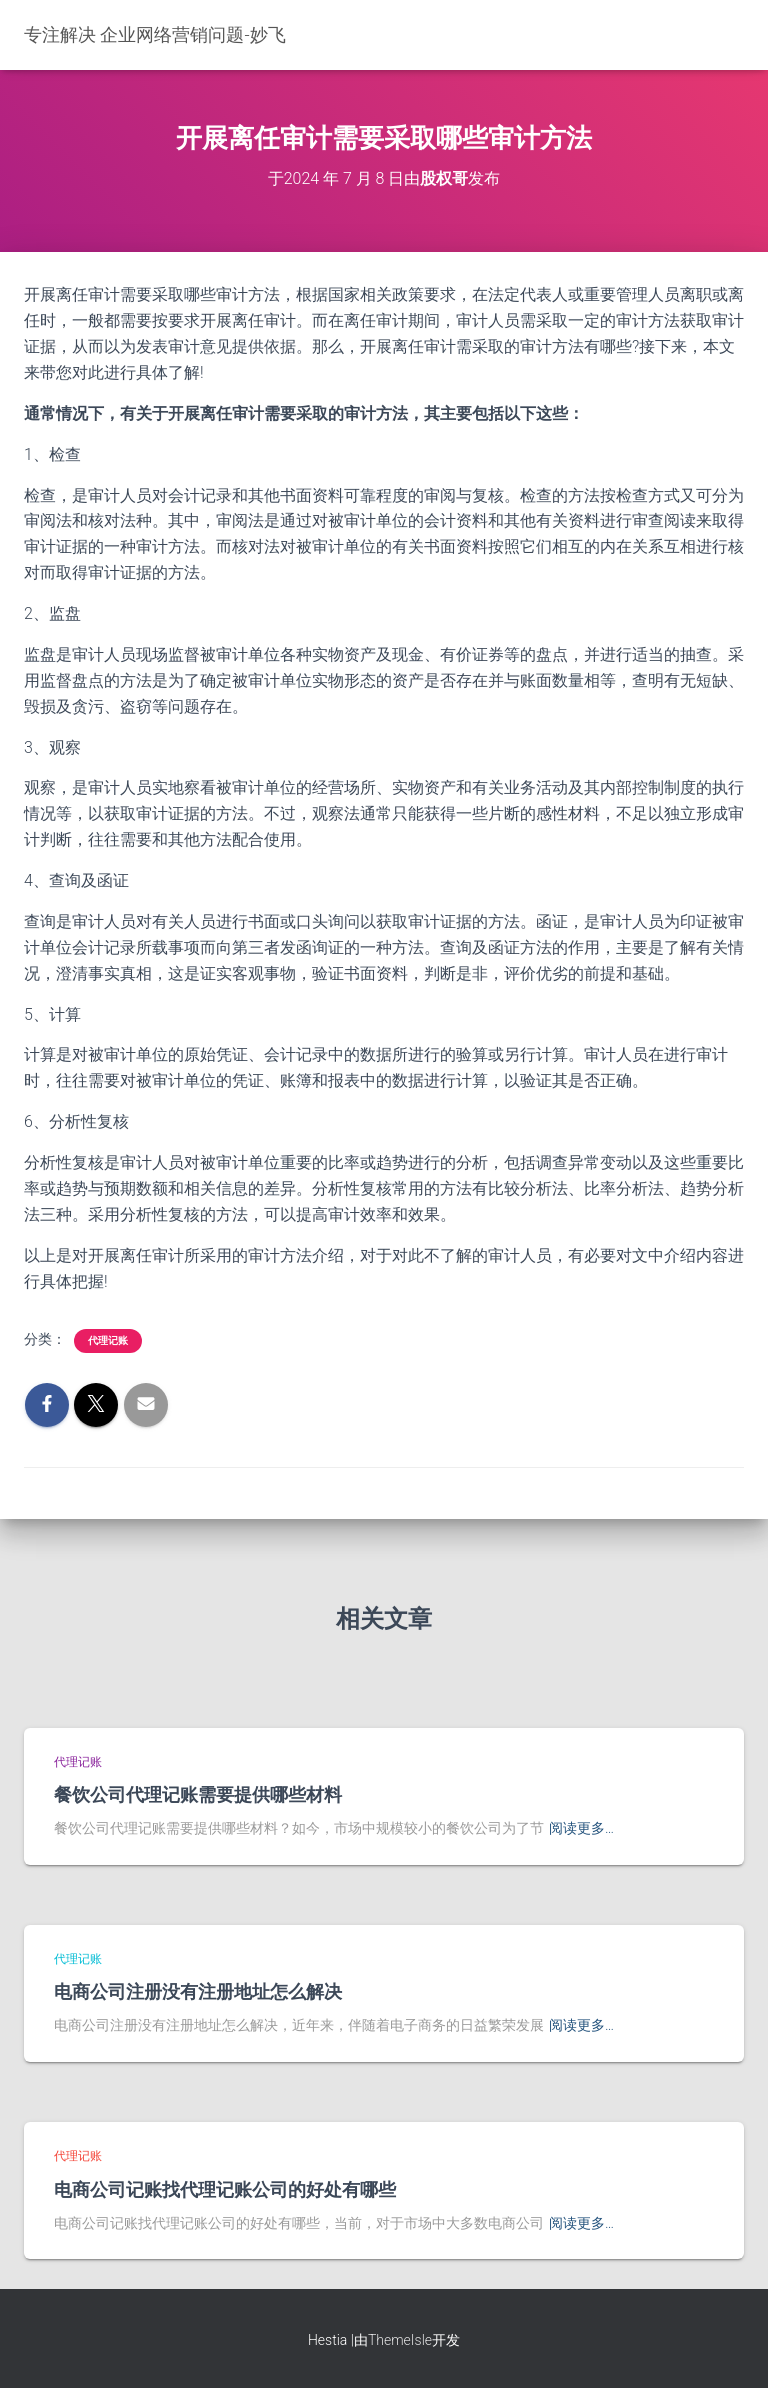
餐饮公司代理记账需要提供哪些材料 (198, 1794)
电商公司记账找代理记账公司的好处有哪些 (225, 2189)
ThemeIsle (400, 2340)
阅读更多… (581, 1828)
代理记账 (108, 1340)
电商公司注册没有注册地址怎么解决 (198, 1991)
